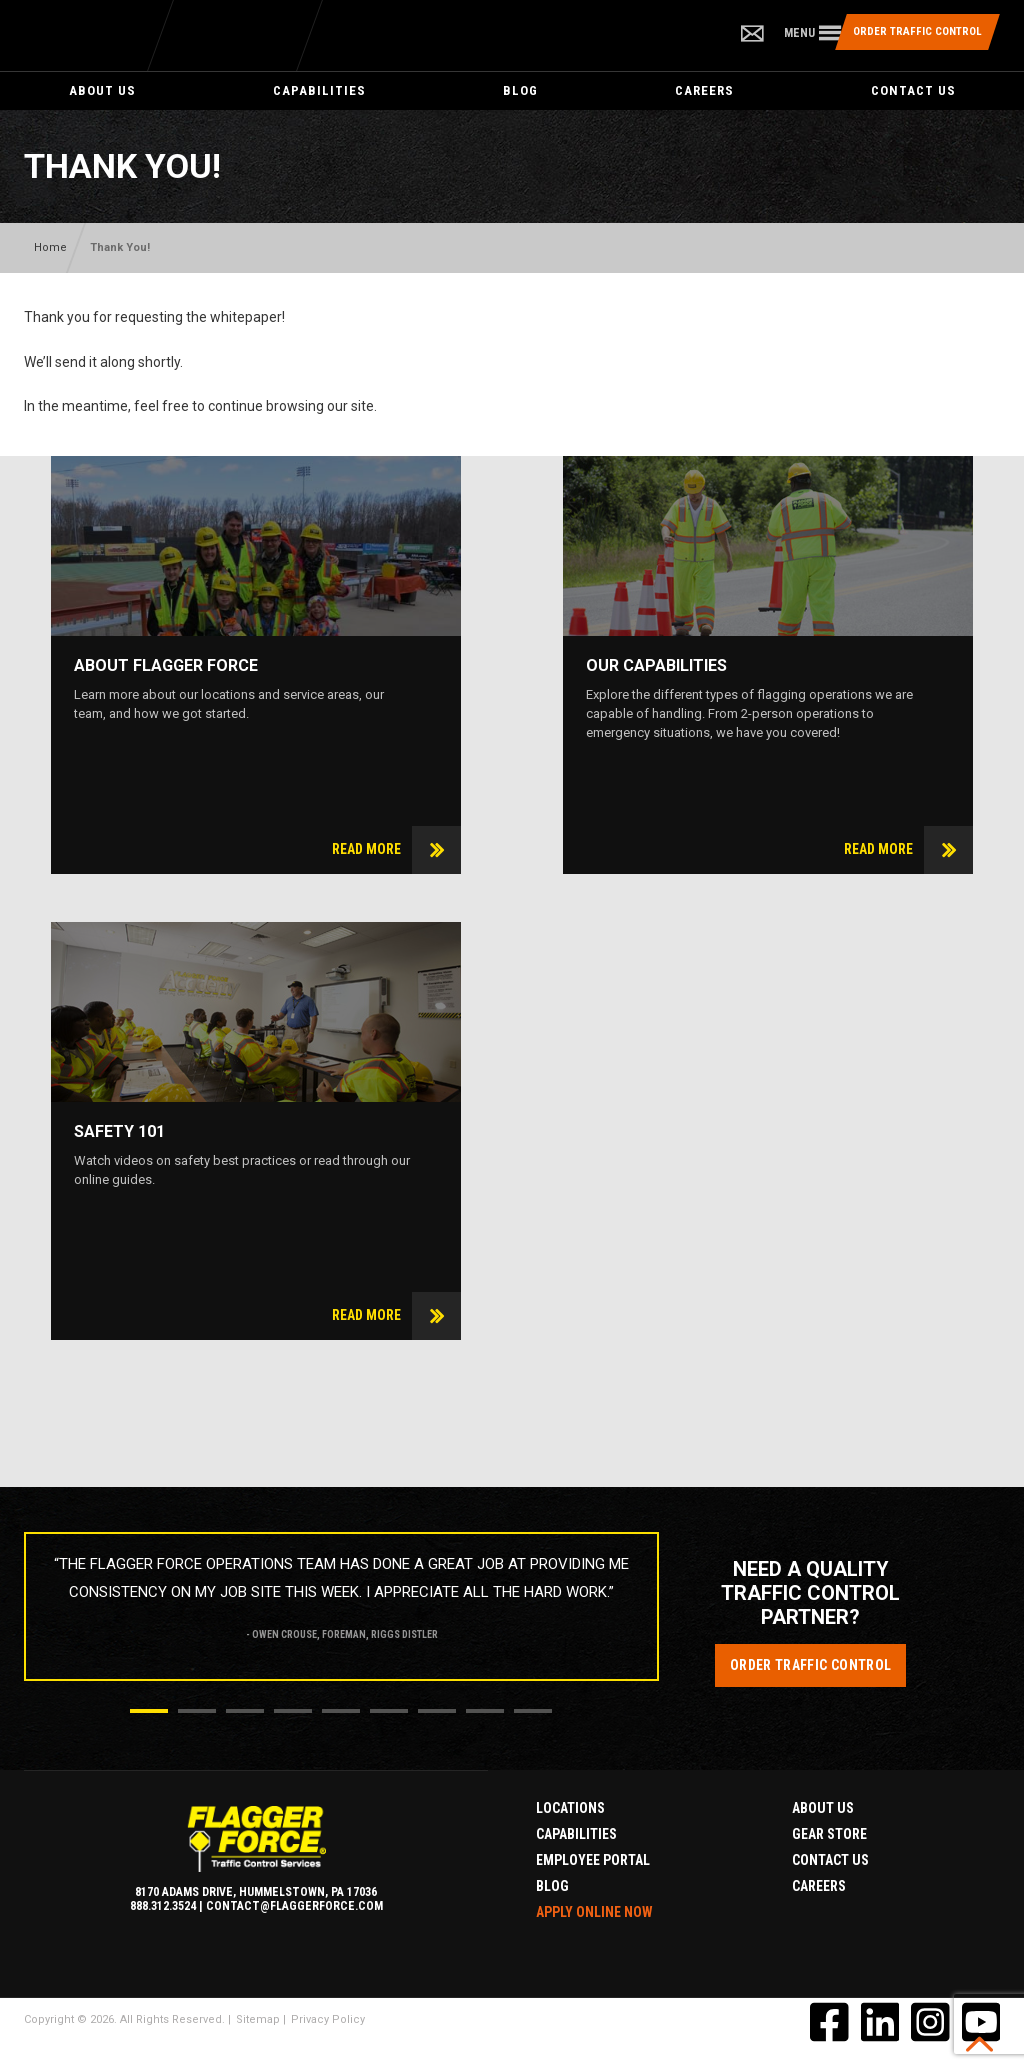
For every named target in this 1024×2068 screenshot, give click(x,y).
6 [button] (389, 1711)
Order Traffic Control (810, 1665)
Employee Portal (593, 1860)
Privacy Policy (328, 2019)
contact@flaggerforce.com (294, 1906)
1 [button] (149, 1711)
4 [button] (293, 1711)
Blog (520, 90)
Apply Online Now (594, 1912)
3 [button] (245, 1711)
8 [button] (485, 1711)
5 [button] (341, 1711)
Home (50, 247)
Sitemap (258, 2019)
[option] (341, 1599)
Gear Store (829, 1834)
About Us (102, 90)
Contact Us (913, 90)
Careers (704, 90)
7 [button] (437, 1711)
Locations (570, 1808)
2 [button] (197, 1711)
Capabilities (319, 90)
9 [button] (533, 1711)
